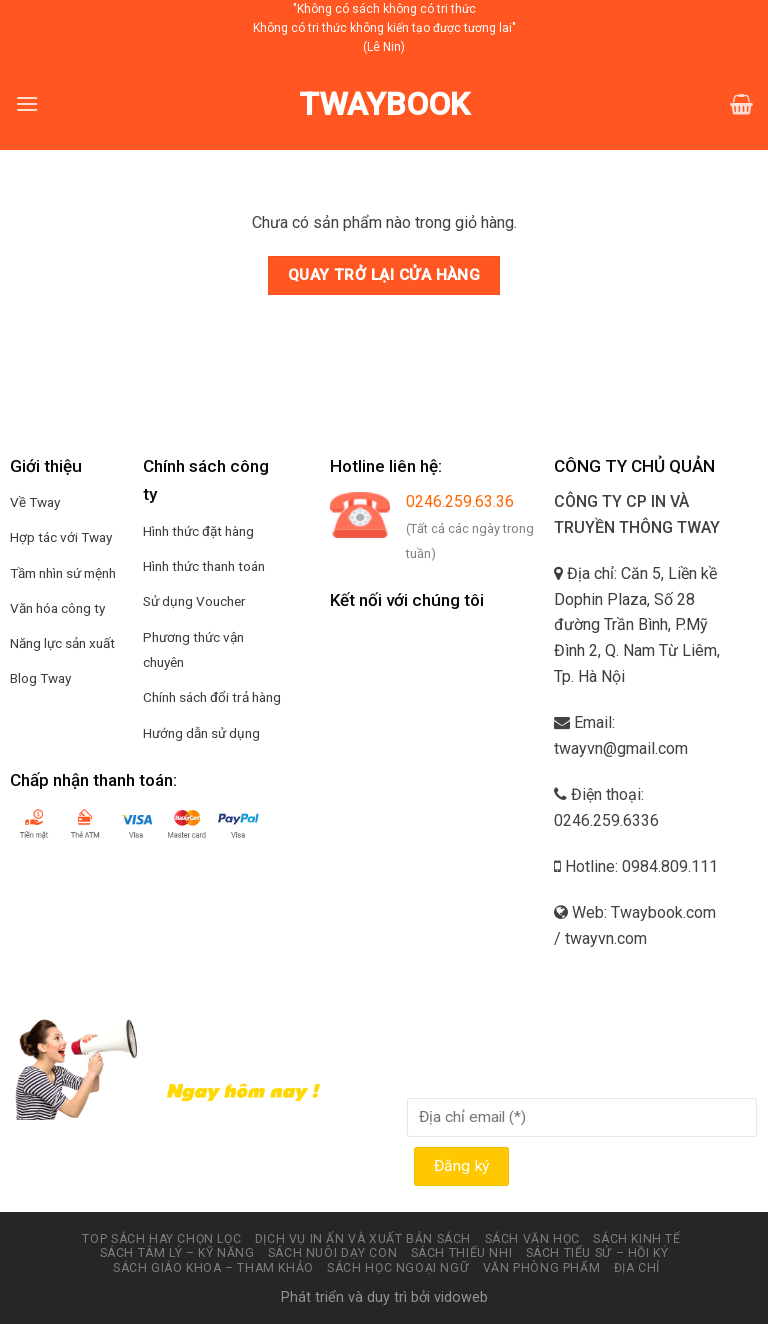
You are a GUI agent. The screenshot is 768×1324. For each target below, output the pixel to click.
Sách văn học (532, 1239)
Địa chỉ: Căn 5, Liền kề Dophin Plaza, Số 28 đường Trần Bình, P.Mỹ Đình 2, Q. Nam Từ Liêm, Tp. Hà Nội (637, 624)
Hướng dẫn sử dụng (201, 733)
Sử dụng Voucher (194, 601)
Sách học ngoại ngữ (398, 1268)
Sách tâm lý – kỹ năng (177, 1253)
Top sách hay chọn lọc (161, 1239)
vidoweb (461, 1297)
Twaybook (384, 104)
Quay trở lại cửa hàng (384, 275)
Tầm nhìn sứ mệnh (63, 573)
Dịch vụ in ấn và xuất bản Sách (363, 1239)
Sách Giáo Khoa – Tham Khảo (213, 1268)
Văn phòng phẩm (542, 1268)
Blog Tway (40, 678)
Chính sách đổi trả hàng (212, 697)
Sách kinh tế (636, 1239)
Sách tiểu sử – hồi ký (597, 1253)
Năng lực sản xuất (62, 643)
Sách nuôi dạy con (332, 1253)
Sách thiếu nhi (462, 1253)
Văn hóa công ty (57, 608)
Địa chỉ (637, 1268)
